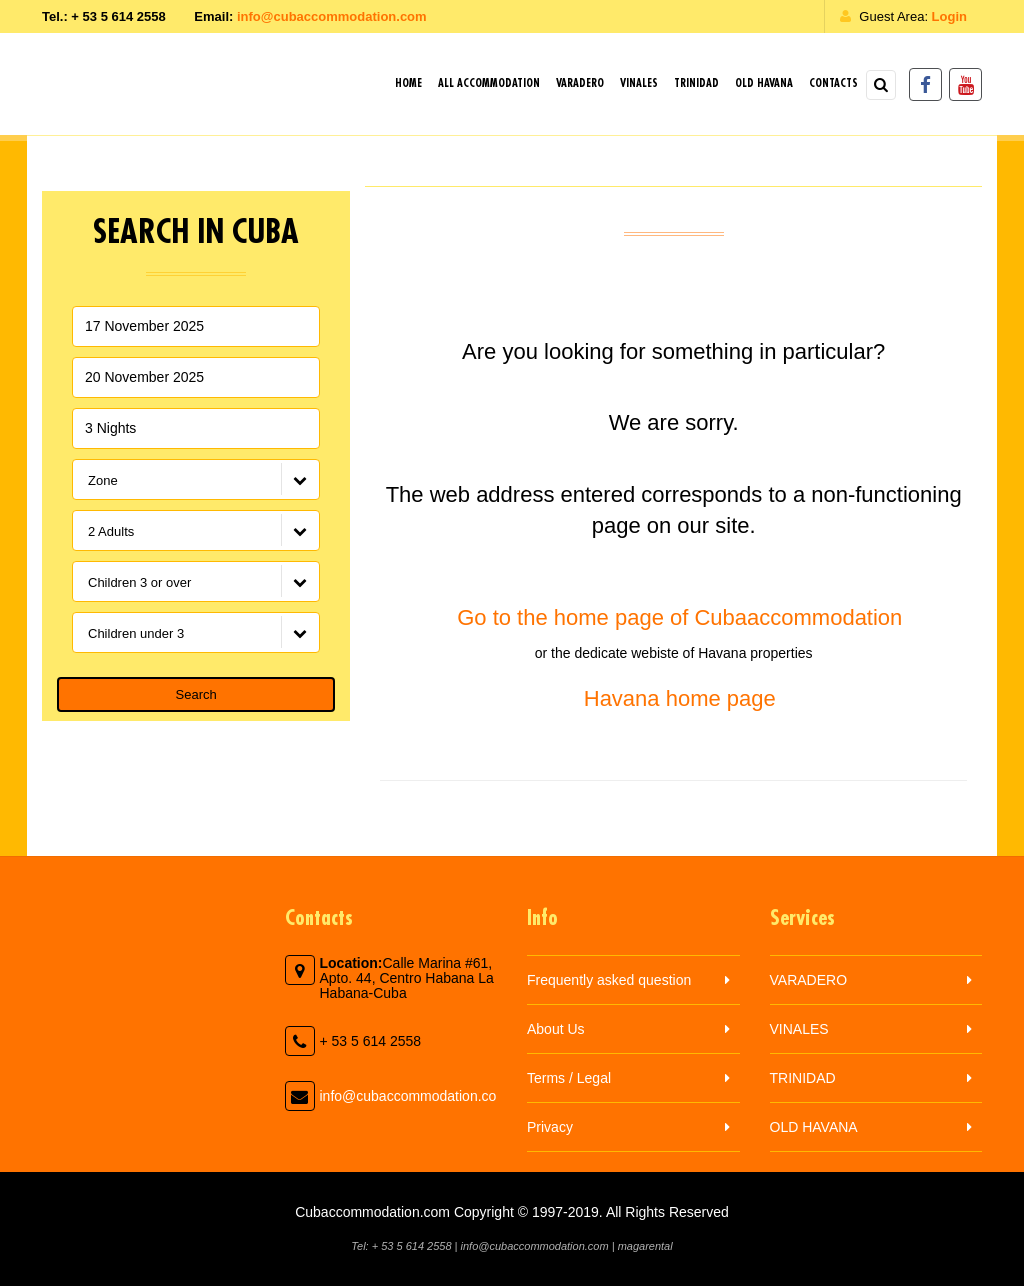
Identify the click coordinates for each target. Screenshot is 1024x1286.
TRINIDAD (696, 83)
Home (408, 83)
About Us (556, 1029)
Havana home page (674, 698)
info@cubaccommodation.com (332, 16)
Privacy (550, 1127)
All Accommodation (489, 83)
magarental (645, 1246)
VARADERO (580, 83)
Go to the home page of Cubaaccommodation (673, 617)
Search (196, 694)
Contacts (833, 83)
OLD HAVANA (764, 83)
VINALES (639, 83)
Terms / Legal (569, 1078)
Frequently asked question (609, 980)
